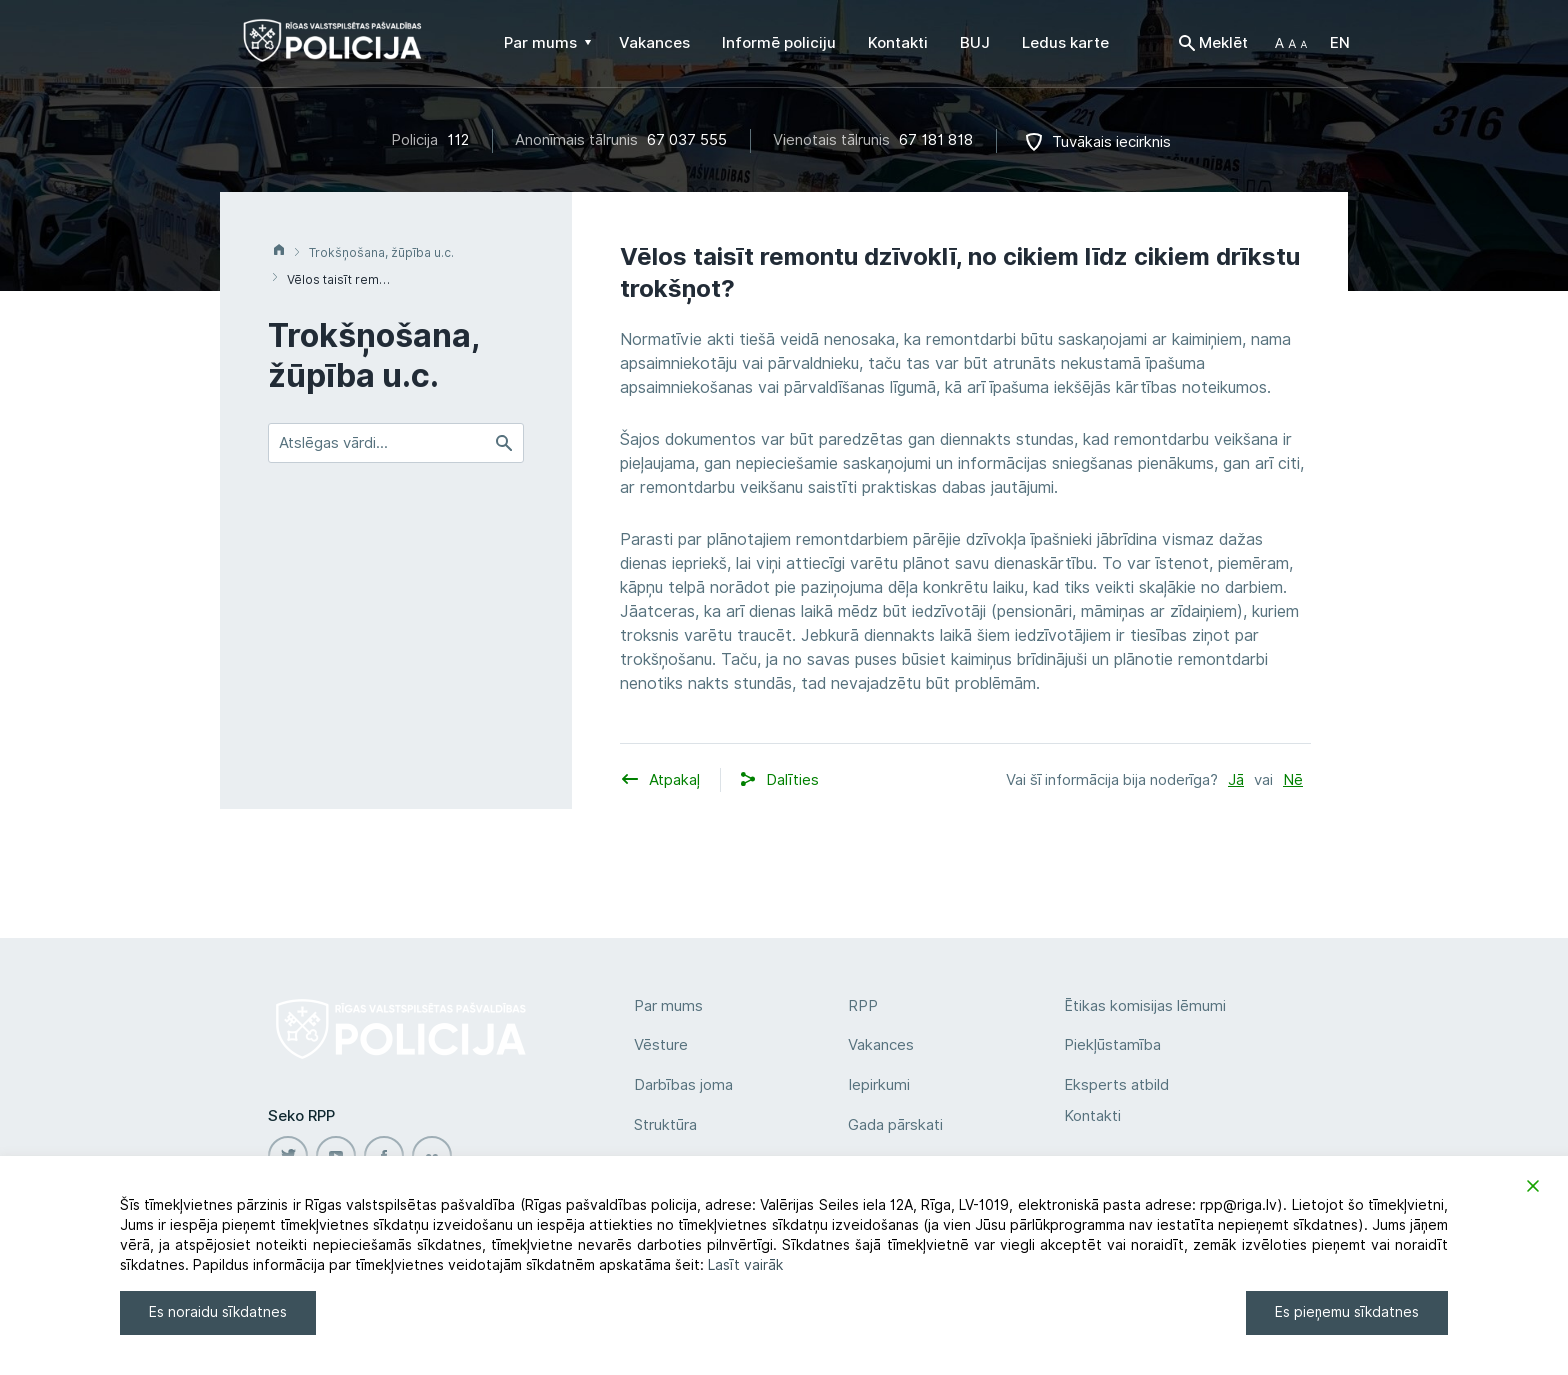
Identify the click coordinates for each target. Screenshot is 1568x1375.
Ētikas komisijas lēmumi (1145, 1006)
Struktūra (665, 1125)
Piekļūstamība (1112, 1045)
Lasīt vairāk (745, 1265)
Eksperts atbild (1116, 1085)
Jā (1236, 780)
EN (1340, 43)
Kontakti (1092, 1116)
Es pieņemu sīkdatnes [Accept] (1347, 1312)
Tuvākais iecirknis (1111, 142)
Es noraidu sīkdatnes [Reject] (218, 1312)
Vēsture (661, 1045)
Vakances (881, 1045)
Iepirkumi (879, 1085)
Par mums (668, 1006)
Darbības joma (683, 1085)
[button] (1291, 43)
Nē (1293, 780)
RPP (863, 1006)
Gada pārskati (895, 1125)
